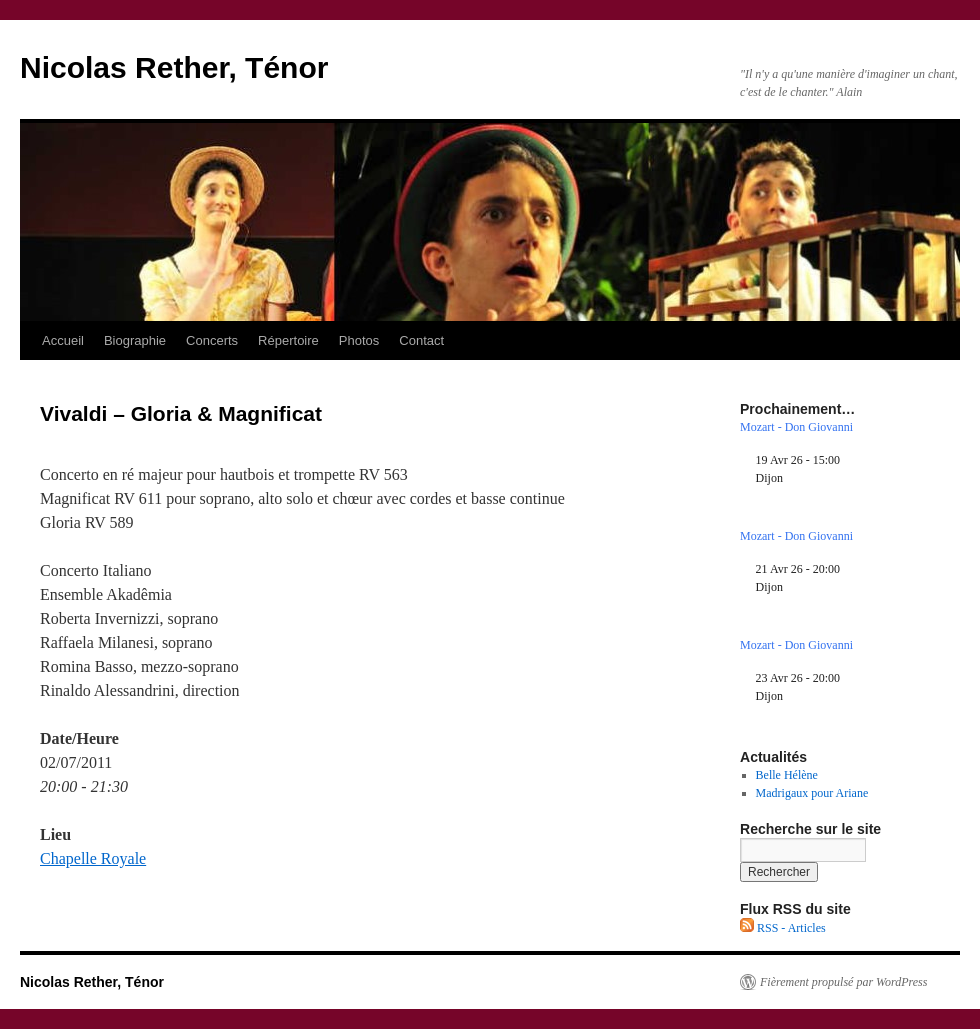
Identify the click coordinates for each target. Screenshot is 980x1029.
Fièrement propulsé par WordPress (843, 982)
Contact (421, 340)
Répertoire (288, 340)
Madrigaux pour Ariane (812, 793)
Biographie (135, 340)
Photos (359, 340)
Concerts (212, 340)
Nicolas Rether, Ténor (174, 67)
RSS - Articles (783, 928)
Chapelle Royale (93, 858)
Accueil (63, 340)
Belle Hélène (787, 775)
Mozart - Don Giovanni (796, 427)
